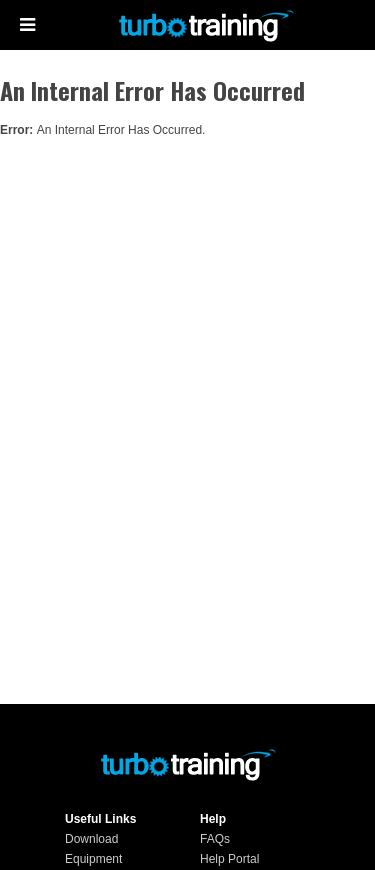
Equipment (93, 859)
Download (91, 839)
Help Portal (229, 859)
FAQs (215, 839)
